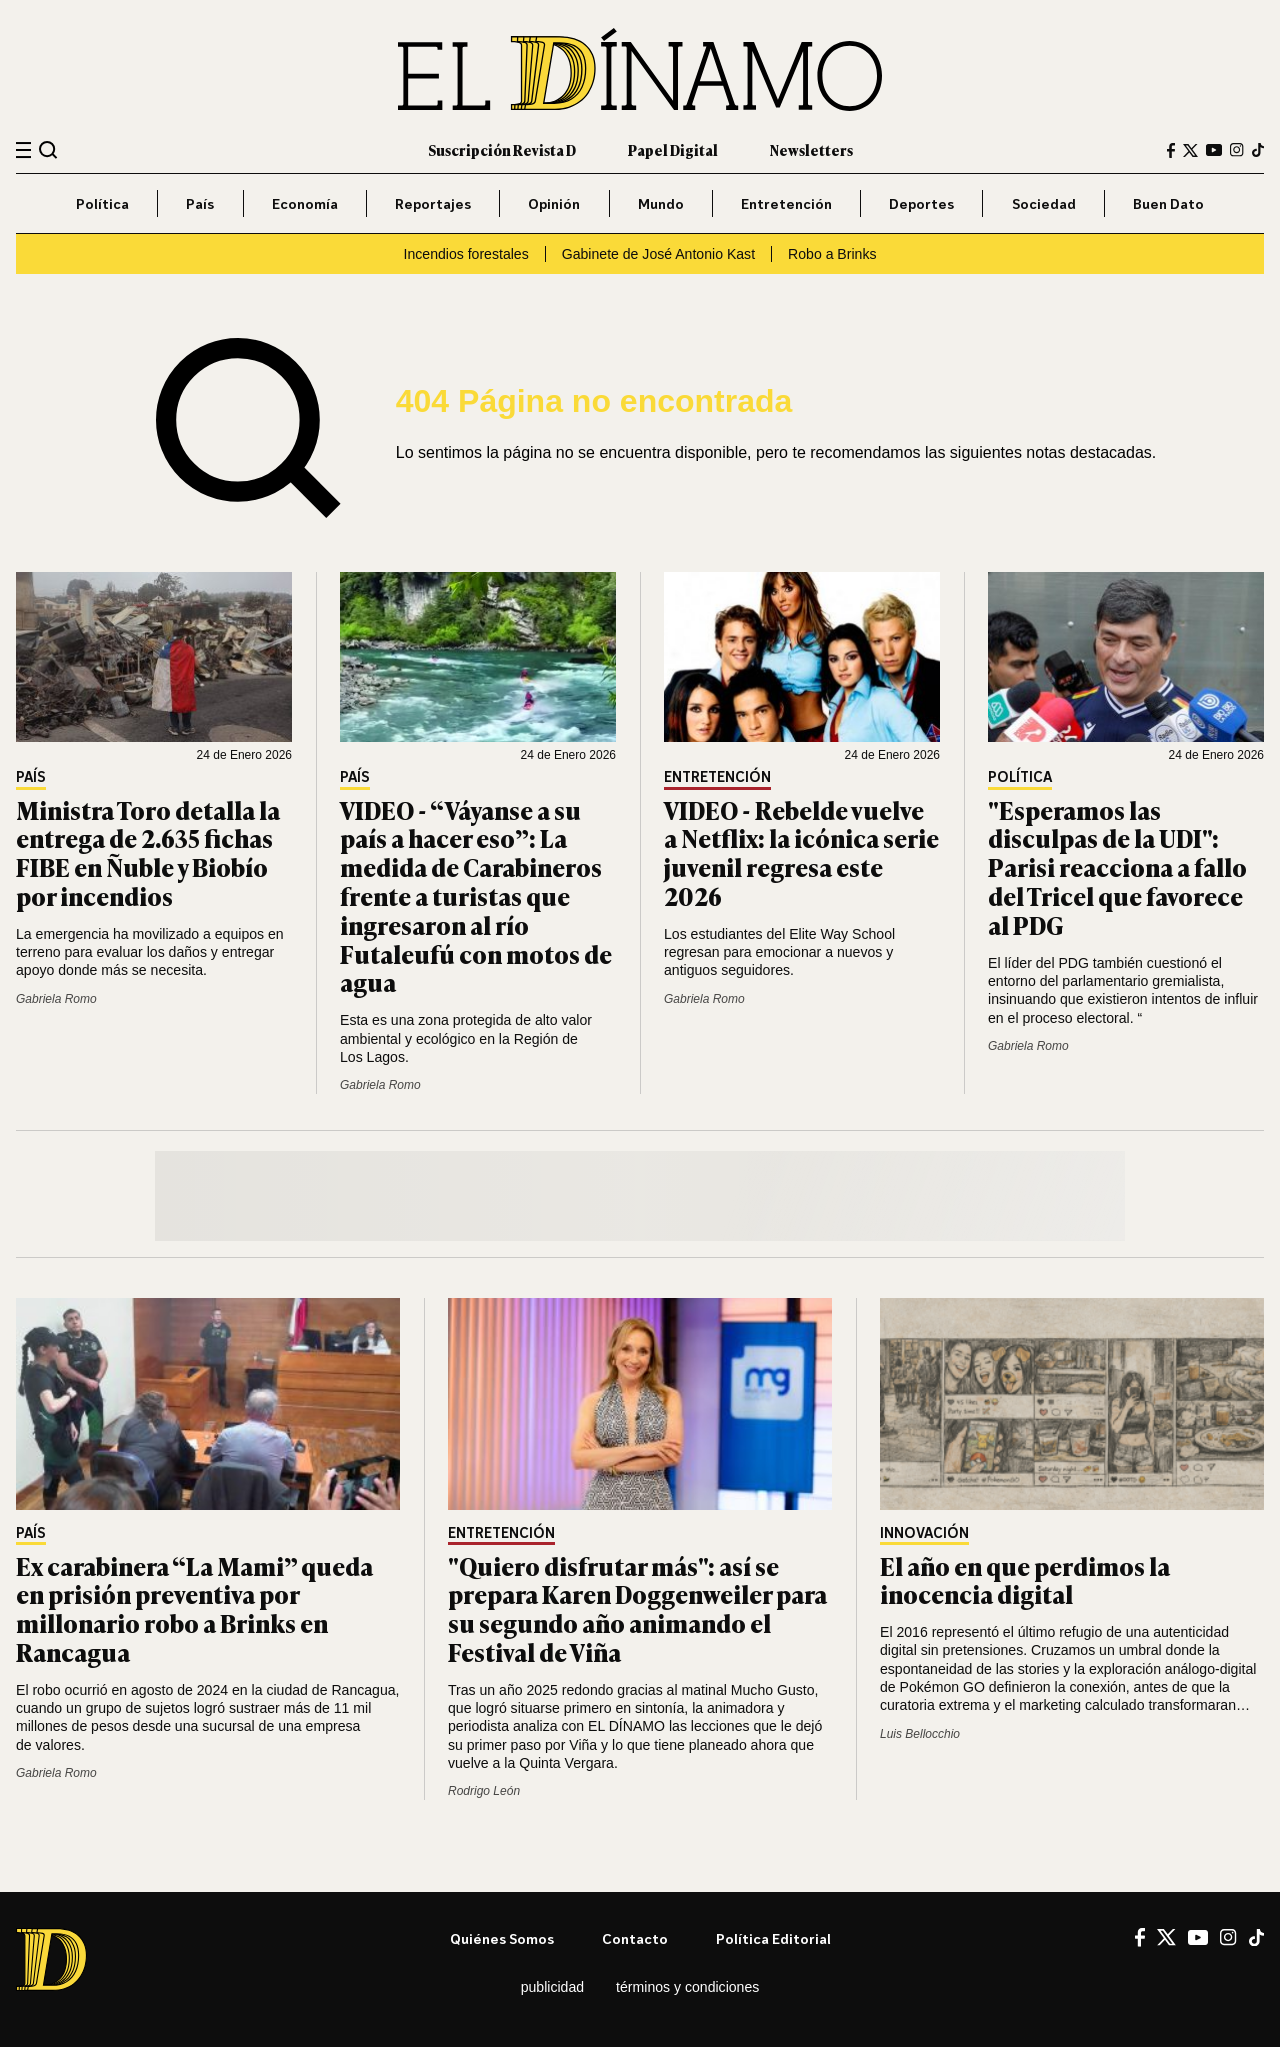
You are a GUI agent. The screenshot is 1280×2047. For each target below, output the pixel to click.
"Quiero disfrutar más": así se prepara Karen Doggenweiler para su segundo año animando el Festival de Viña (637, 1608)
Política (102, 203)
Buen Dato (1168, 203)
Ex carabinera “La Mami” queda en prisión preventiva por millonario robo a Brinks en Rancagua (194, 1608)
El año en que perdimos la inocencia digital (1025, 1580)
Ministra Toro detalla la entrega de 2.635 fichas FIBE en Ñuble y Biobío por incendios (148, 852)
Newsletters (811, 149)
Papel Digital (673, 149)
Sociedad (1044, 203)
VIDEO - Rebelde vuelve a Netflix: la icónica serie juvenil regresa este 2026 (801, 852)
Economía (305, 203)
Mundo (661, 203)
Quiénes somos (502, 1938)
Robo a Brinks (832, 254)
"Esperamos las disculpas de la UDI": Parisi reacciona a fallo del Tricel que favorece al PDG (1117, 867)
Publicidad (552, 1987)
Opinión (554, 203)
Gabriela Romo (56, 999)
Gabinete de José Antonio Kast (658, 254)
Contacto (635, 1938)
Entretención (786, 203)
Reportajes (433, 203)
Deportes (921, 203)
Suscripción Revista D (502, 149)
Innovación (924, 1533)
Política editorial (773, 1938)
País (200, 203)
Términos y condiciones (687, 1987)
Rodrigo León (484, 1791)
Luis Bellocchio (920, 1734)
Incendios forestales (466, 254)
